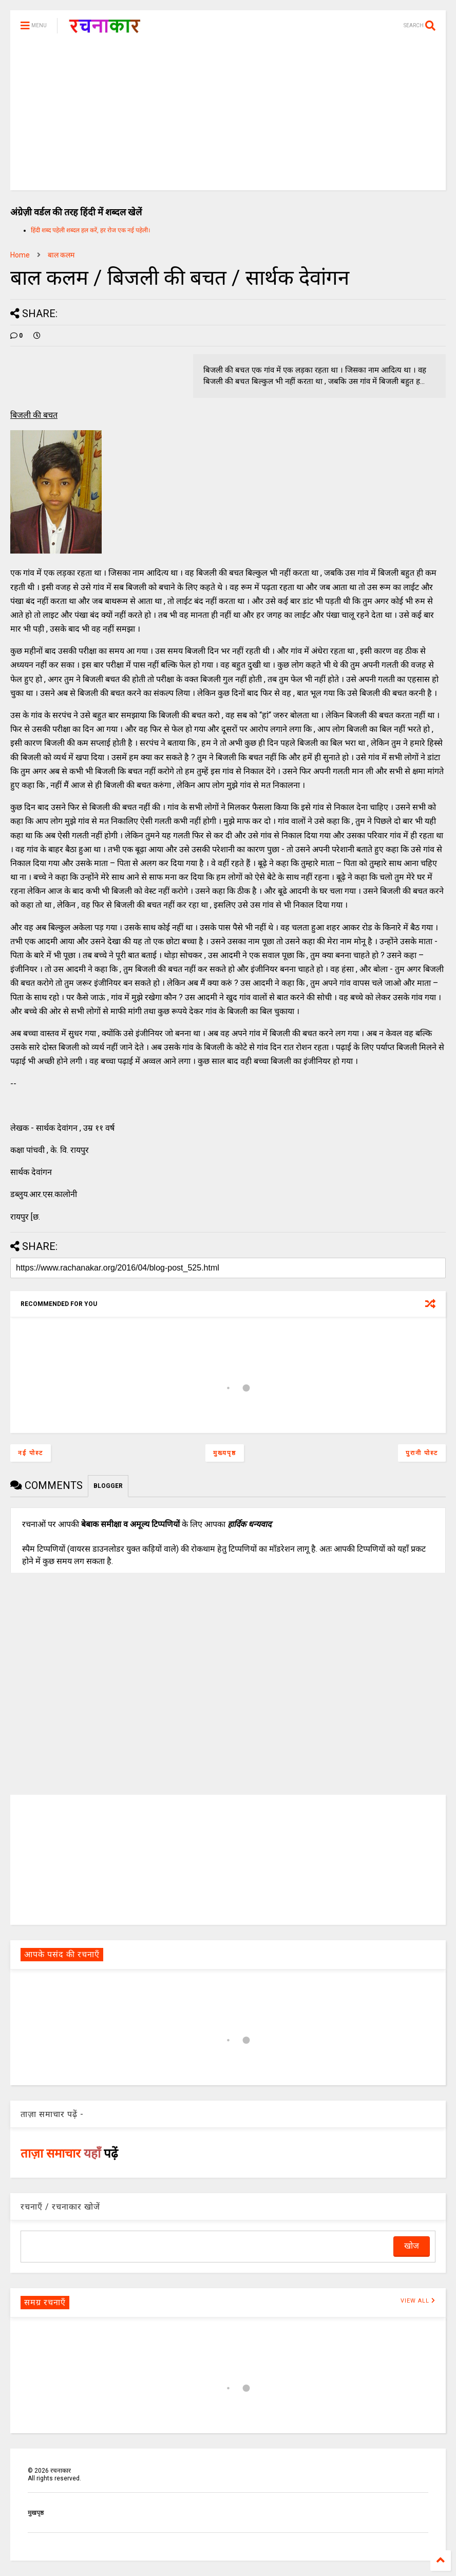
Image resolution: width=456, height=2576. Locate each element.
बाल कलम (61, 255)
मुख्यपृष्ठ (224, 1453)
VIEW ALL (418, 2300)
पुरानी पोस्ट (422, 1453)
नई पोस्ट (30, 1453)
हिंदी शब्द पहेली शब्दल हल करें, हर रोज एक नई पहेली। (90, 230)
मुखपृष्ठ (36, 2512)
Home (20, 255)
